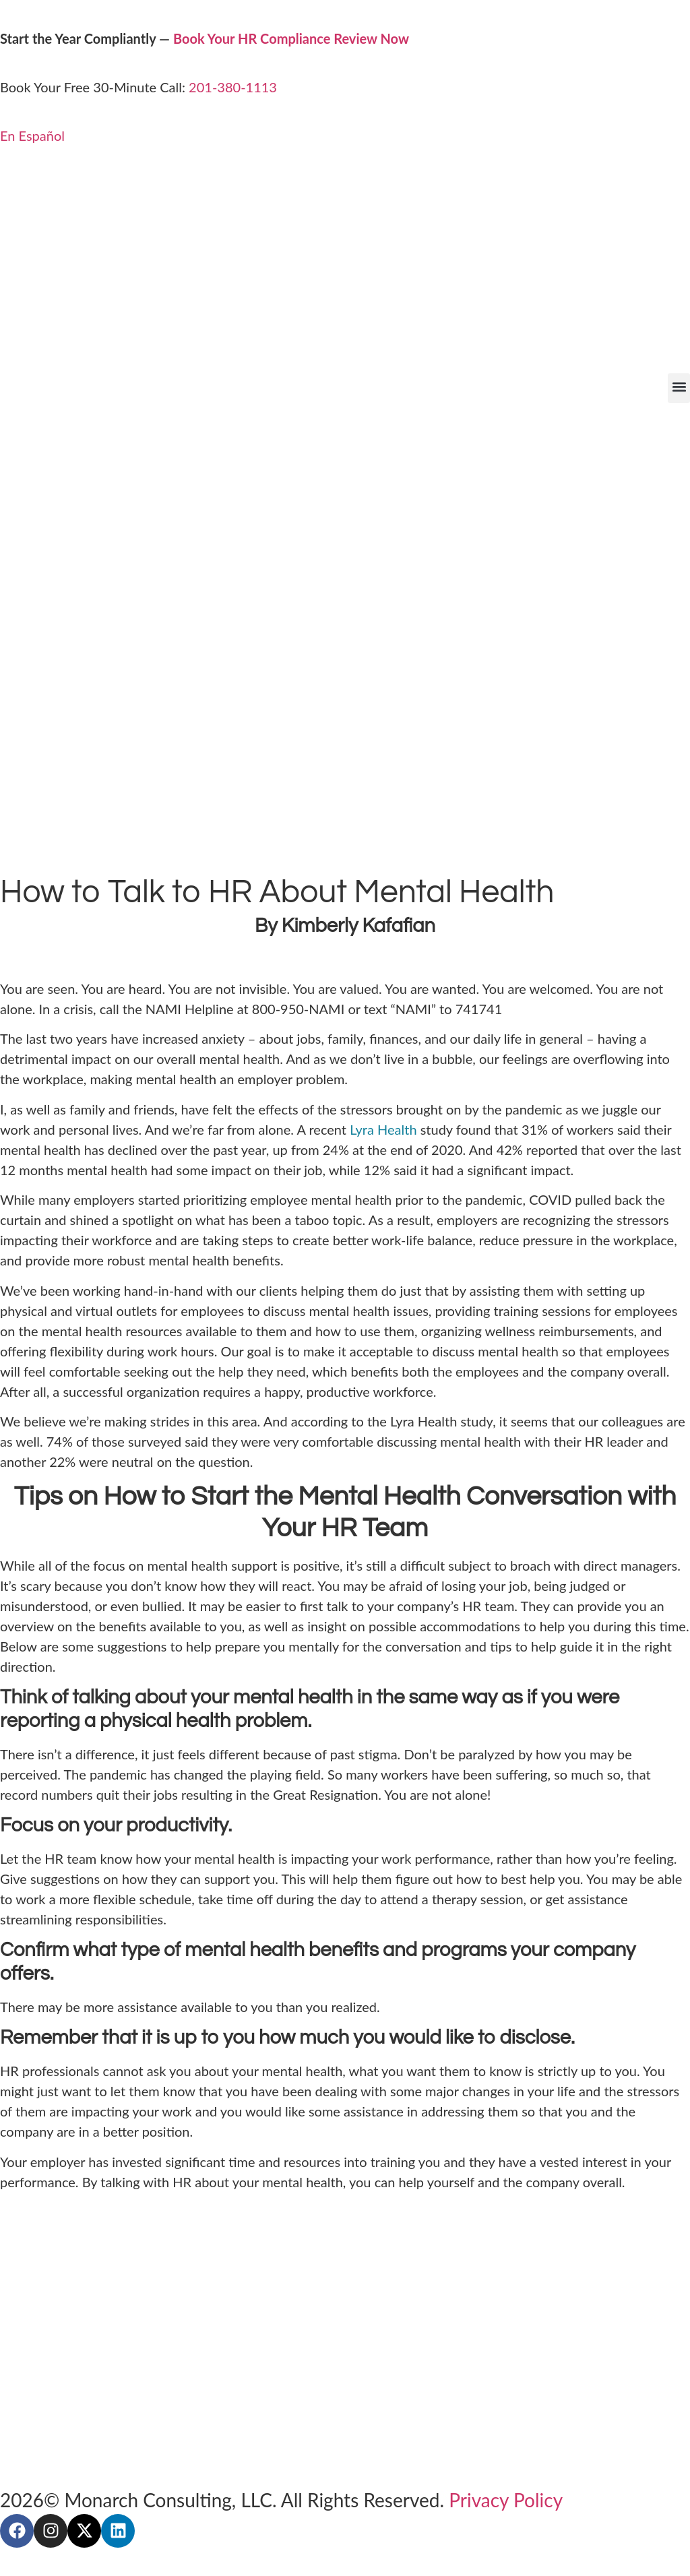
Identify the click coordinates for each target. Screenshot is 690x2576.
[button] (679, 388)
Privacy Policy (506, 2499)
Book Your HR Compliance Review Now (291, 38)
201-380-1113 (233, 87)
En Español (32, 135)
